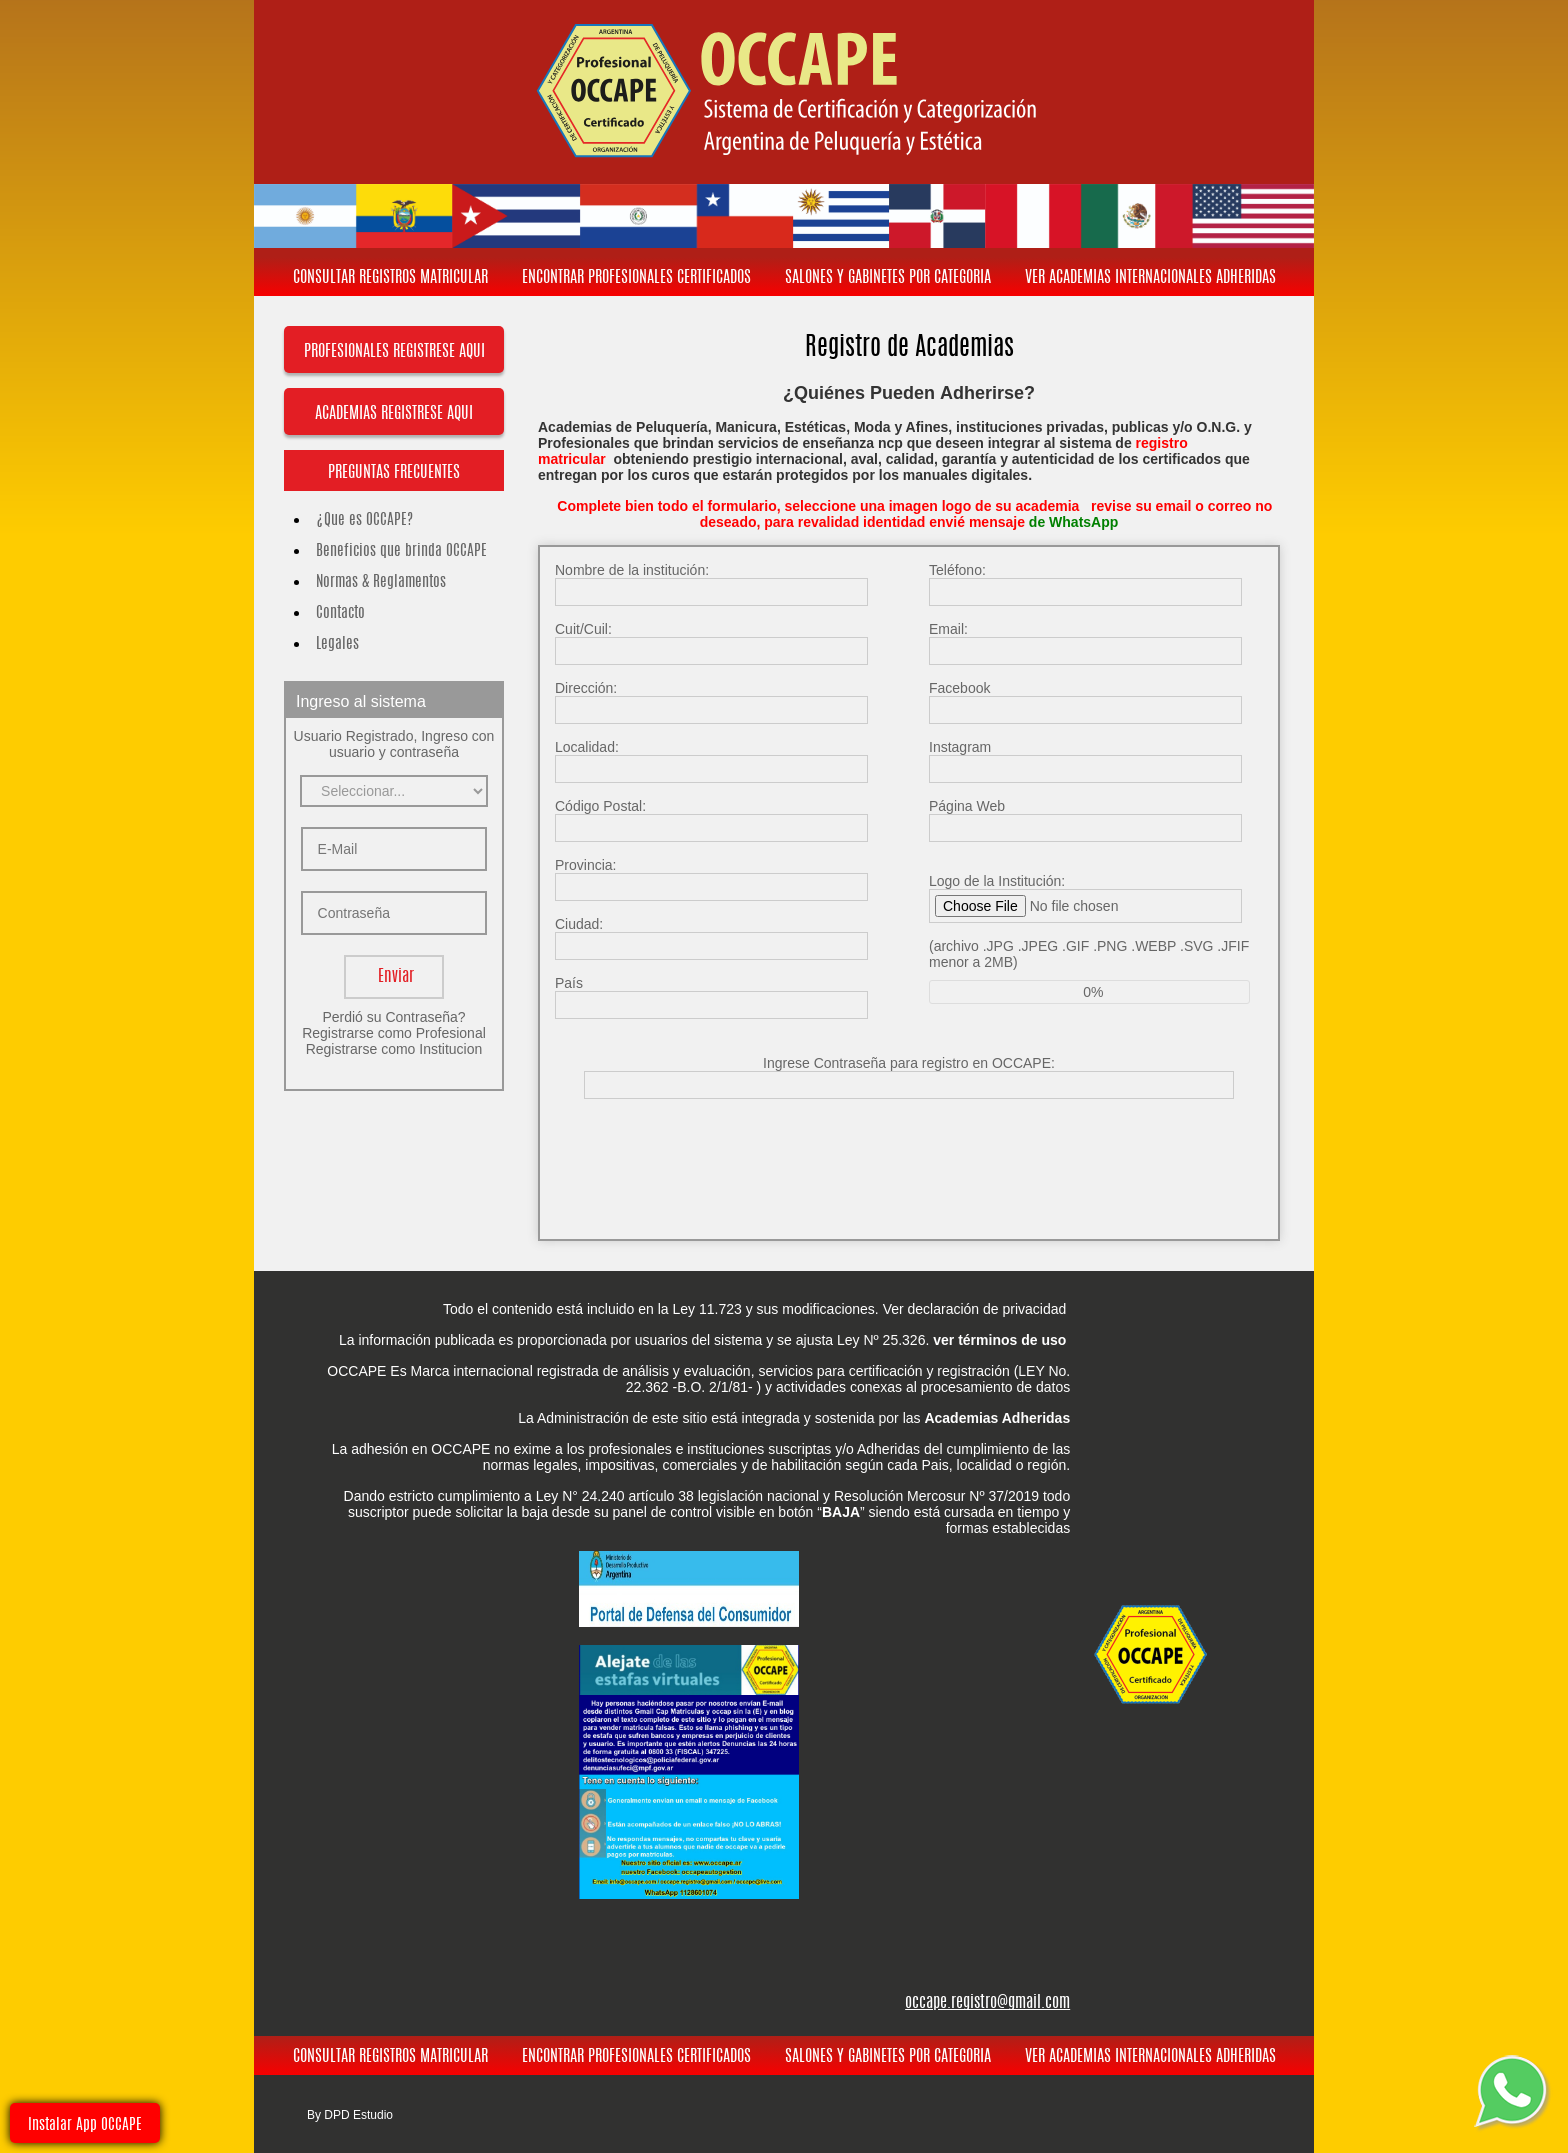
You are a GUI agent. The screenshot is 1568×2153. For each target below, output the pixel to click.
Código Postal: (600, 806)
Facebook (959, 688)
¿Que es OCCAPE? (356, 520)
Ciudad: (579, 924)
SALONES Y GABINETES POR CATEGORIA (888, 278)
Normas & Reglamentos (373, 582)
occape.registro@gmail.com (987, 2003)
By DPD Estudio (350, 2115)
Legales (329, 644)
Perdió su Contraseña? (393, 1017)
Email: (948, 629)
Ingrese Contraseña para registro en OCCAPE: (909, 1063)
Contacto (332, 613)
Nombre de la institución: (632, 570)
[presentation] (911, 1153)
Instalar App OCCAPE (85, 2125)
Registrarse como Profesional (394, 1033)
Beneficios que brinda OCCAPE (393, 551)
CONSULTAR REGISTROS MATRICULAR (390, 278)
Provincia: (585, 865)
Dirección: (586, 688)
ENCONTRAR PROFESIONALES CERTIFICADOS (636, 278)
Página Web (967, 806)
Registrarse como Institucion (394, 1049)
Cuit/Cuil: (583, 629)
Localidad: (587, 747)
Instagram (960, 747)
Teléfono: (957, 570)
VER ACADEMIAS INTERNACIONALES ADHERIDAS (1150, 278)
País (569, 983)
